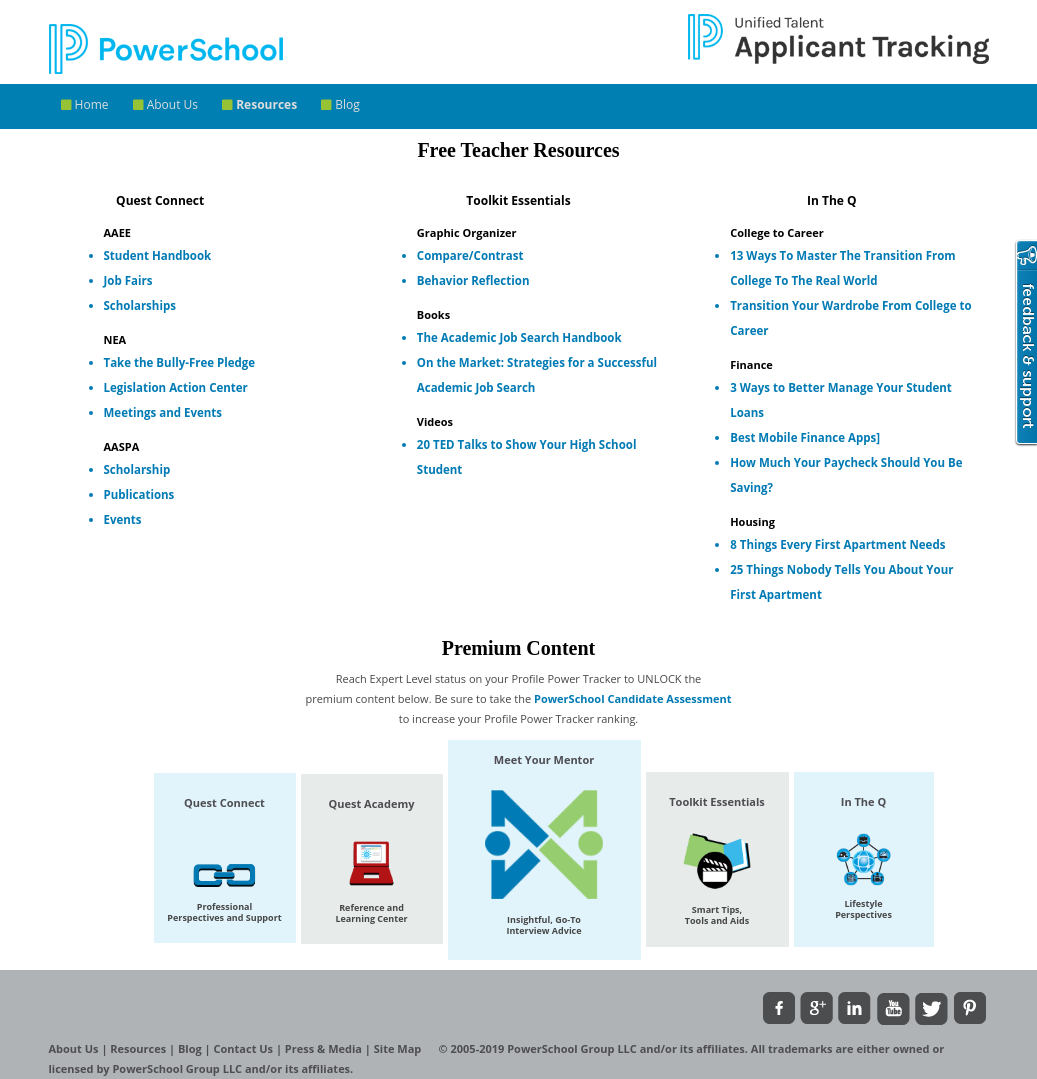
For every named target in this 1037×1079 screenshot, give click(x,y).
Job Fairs (128, 280)
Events (123, 519)
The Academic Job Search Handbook (519, 337)
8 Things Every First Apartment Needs (837, 544)
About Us (166, 104)
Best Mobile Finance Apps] (805, 437)
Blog (340, 104)
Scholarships (140, 305)
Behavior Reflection (473, 280)
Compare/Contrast (470, 255)
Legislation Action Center (176, 387)
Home (85, 104)
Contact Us (245, 1048)
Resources (259, 104)
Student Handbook (158, 255)
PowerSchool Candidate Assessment (633, 698)
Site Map (399, 1048)
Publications (139, 494)
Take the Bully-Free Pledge (180, 362)
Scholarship (137, 469)
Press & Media (325, 1048)
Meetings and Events (163, 412)
